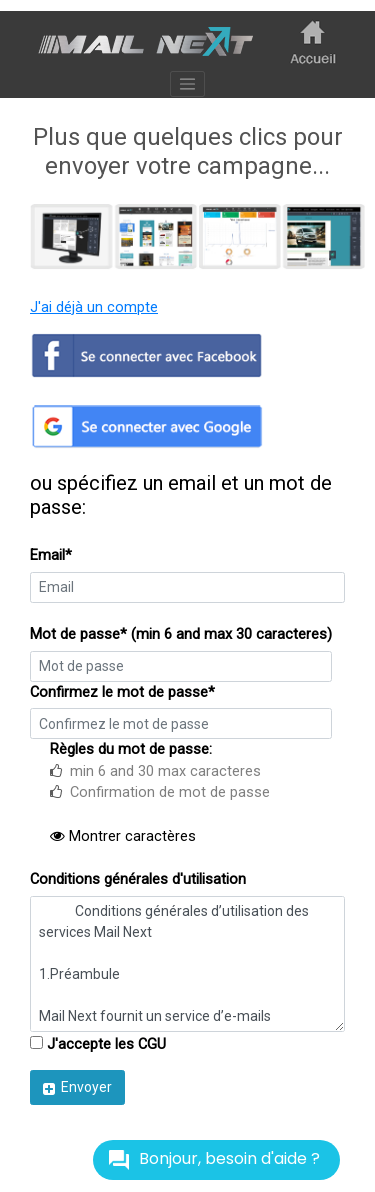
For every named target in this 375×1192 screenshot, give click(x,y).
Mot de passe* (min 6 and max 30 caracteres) (181, 634)
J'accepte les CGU (98, 1044)
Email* (51, 555)
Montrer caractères (123, 836)
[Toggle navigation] (188, 84)
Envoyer (77, 1087)
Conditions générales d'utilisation (138, 879)
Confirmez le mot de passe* (122, 692)
